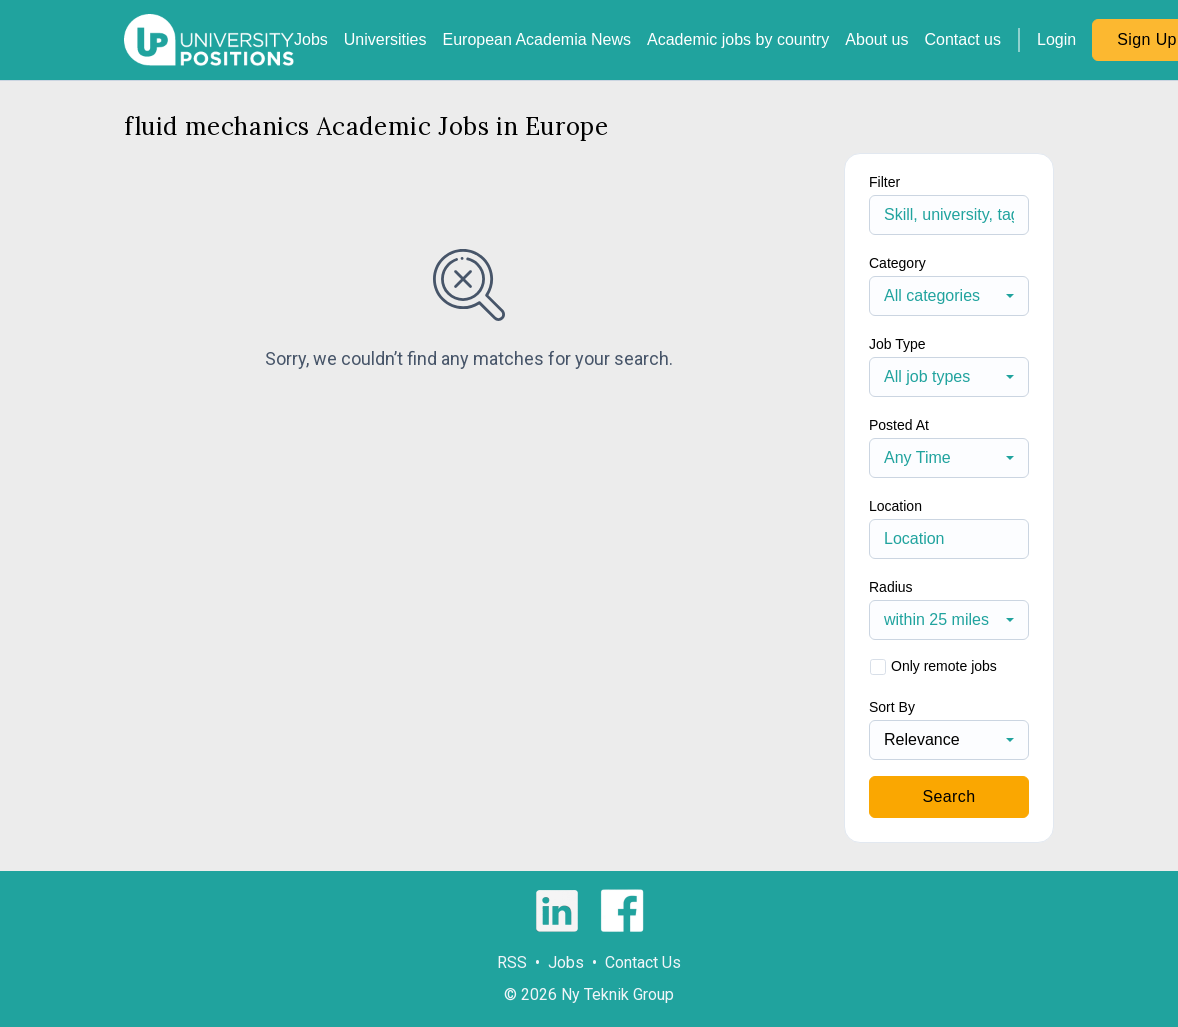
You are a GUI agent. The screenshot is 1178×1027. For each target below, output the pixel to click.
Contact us (963, 39)
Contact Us (643, 962)
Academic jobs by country (738, 39)
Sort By (892, 707)
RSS (512, 962)
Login (1056, 39)
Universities (385, 39)
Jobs (311, 39)
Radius (891, 587)
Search (948, 796)
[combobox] (949, 296)
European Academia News (536, 39)
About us (876, 39)
